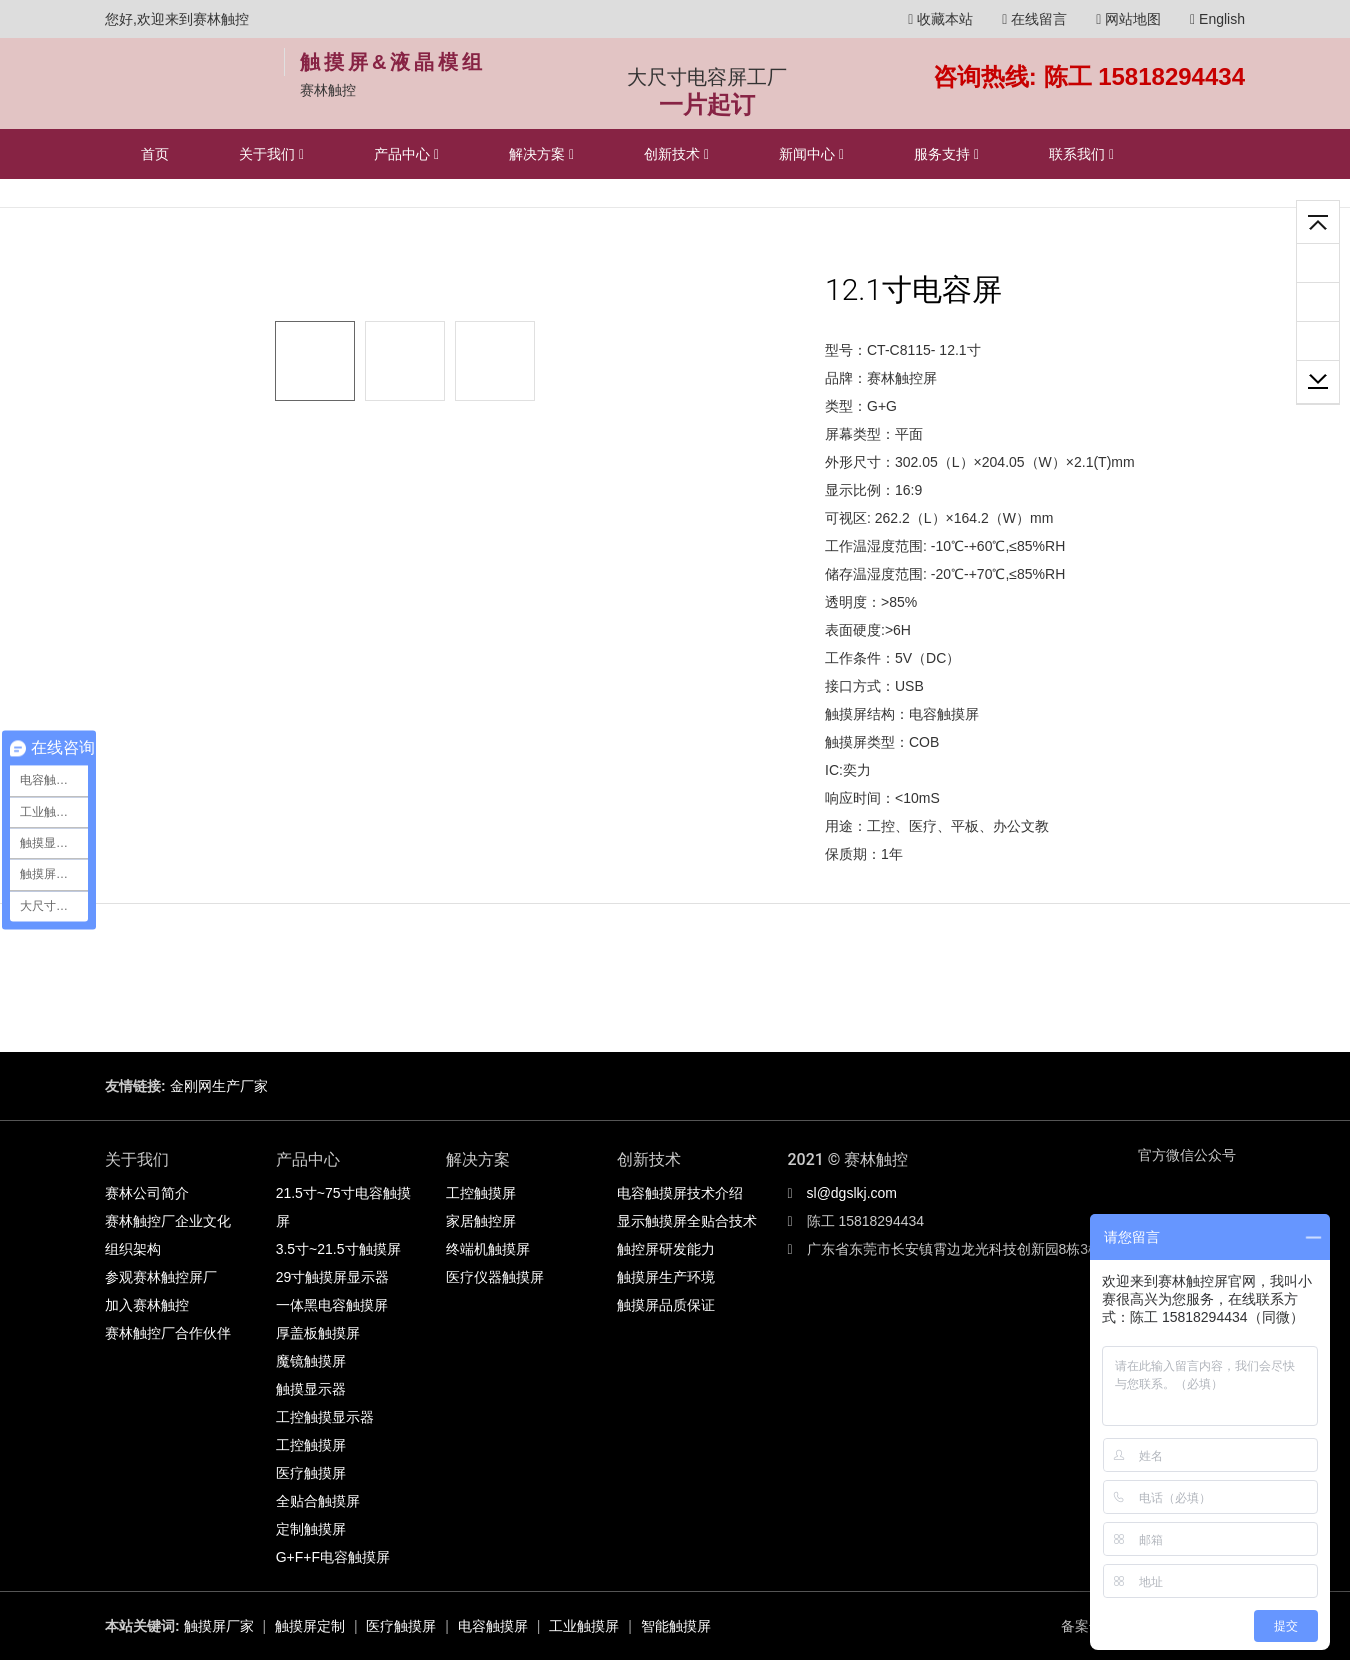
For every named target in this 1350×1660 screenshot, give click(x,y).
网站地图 (1128, 19)
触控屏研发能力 (666, 1249)
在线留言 (1034, 19)
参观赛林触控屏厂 (161, 1277)
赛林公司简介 (147, 1193)
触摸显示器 (311, 1389)
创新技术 (676, 154)
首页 (155, 154)
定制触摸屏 (311, 1529)
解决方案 (541, 154)
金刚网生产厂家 (219, 1086)
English (1217, 19)
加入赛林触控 (147, 1305)
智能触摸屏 (676, 1626)
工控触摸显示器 (325, 1417)
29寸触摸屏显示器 (333, 1277)
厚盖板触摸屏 (318, 1333)
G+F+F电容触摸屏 (333, 1557)
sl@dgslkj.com (852, 1193)
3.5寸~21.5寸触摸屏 (338, 1249)
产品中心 (406, 154)
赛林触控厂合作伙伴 (168, 1333)
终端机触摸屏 (488, 1249)
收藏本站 (940, 19)
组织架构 (133, 1249)
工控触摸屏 (311, 1445)
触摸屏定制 (310, 1626)
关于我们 (271, 154)
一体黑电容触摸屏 (332, 1305)
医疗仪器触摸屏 (495, 1277)
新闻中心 (811, 154)
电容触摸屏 (493, 1626)
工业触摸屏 (584, 1626)
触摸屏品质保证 (666, 1305)
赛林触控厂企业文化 (168, 1221)
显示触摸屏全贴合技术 (687, 1221)
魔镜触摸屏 (311, 1361)
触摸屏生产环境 (666, 1277)
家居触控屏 (481, 1221)
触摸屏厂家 (219, 1626)
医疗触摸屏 (311, 1473)
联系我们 (1081, 154)
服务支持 (946, 154)
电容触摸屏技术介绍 (680, 1193)
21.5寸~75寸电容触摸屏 (343, 1207)
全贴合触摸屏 (318, 1501)
